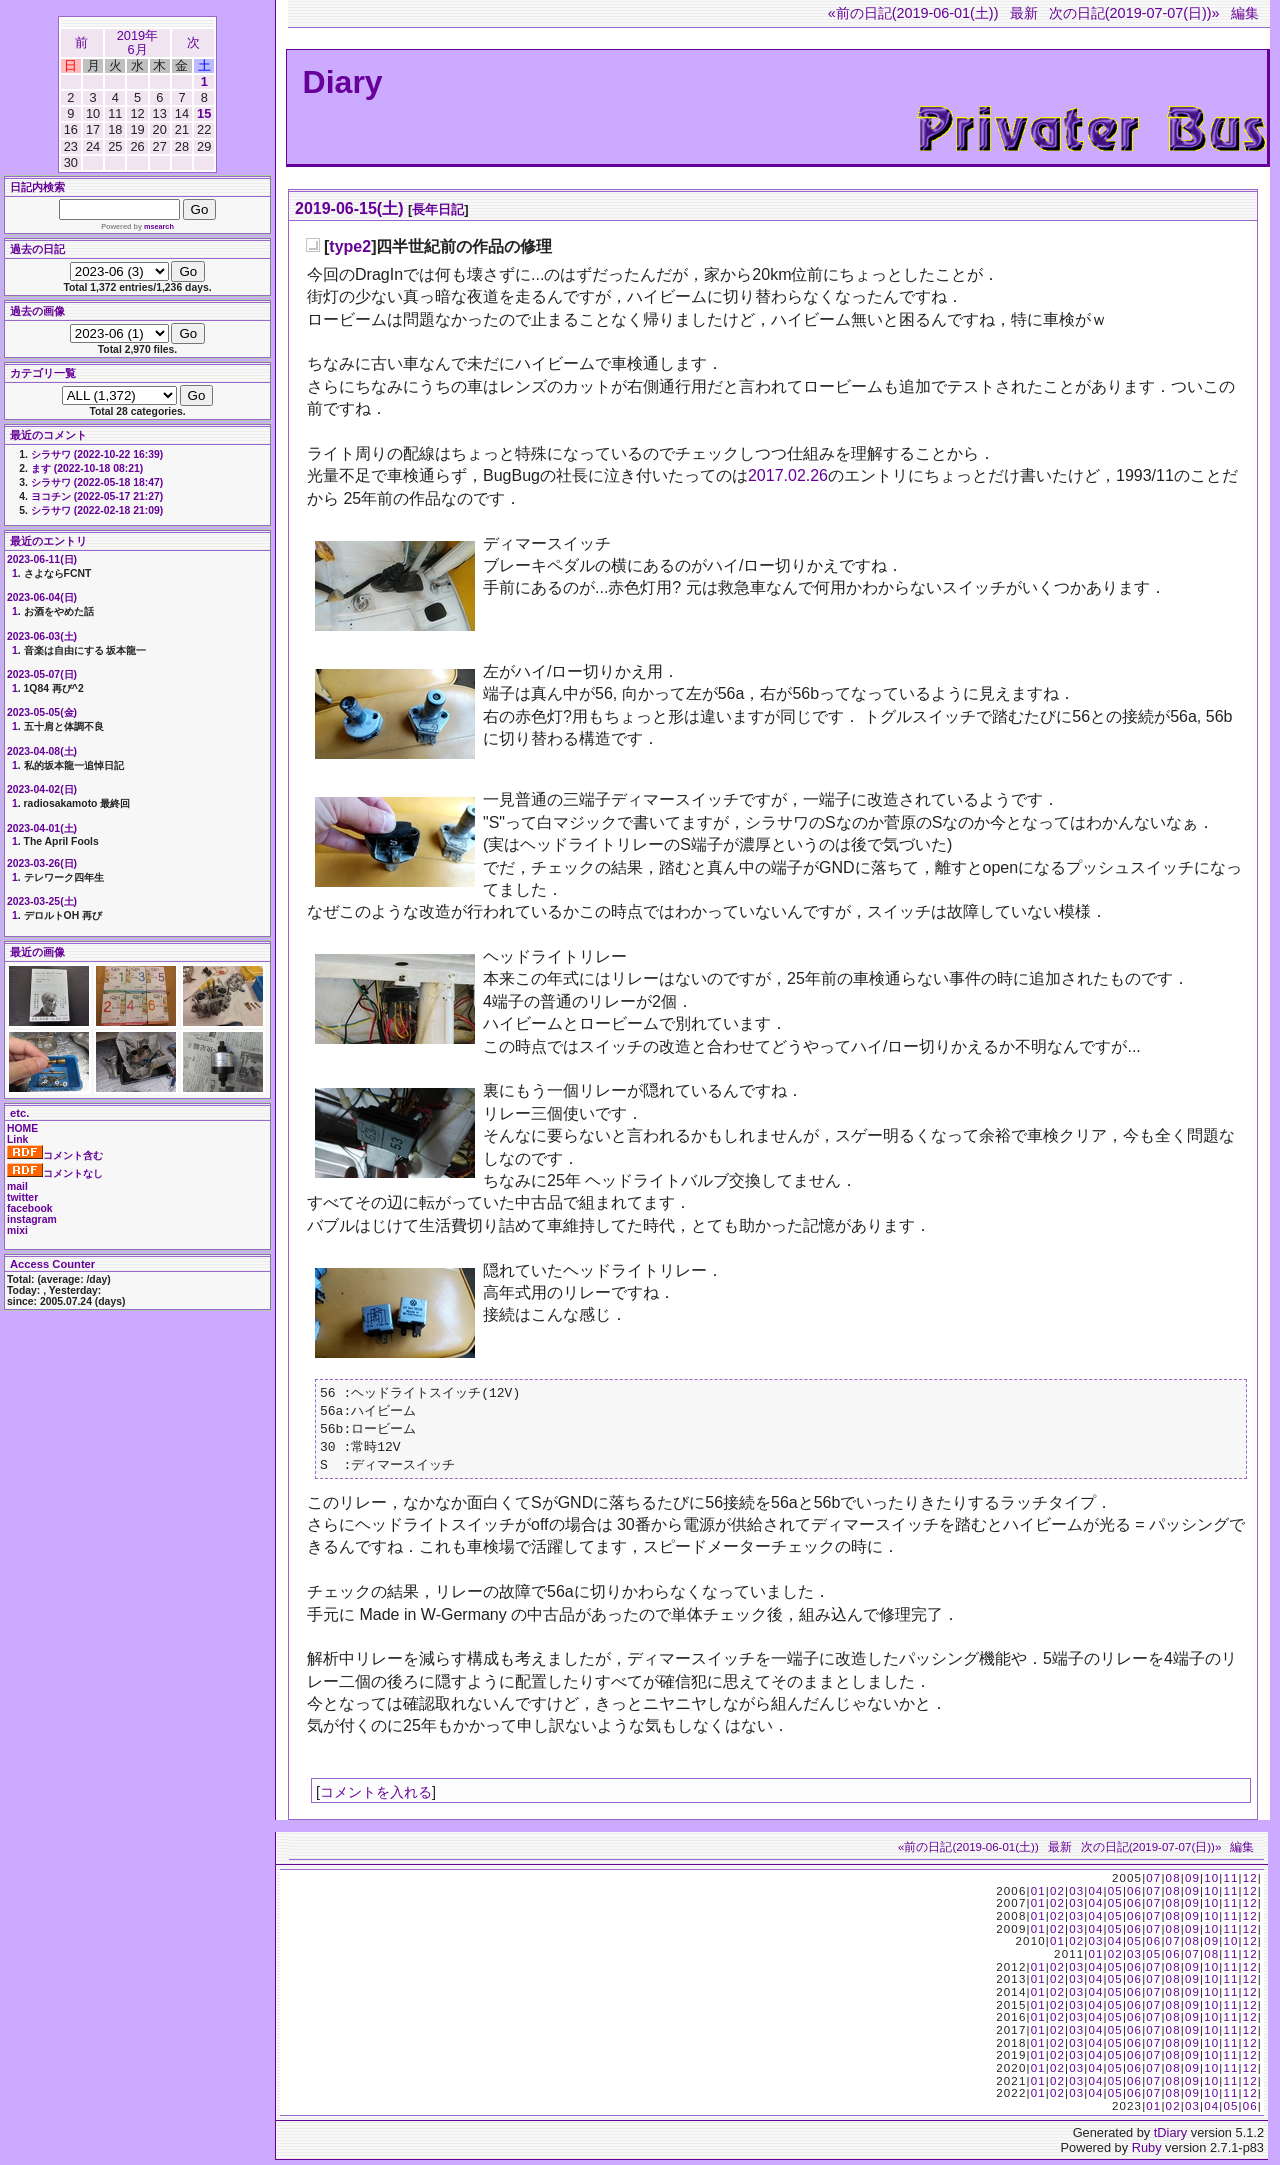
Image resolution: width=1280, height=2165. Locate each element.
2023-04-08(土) (42, 751)
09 (1192, 1883)
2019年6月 (137, 42)
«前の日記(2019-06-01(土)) (913, 13)
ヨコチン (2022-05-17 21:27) (97, 496)
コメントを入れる (376, 1797)
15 (204, 113)
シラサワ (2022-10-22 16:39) (97, 454)
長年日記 (438, 209)
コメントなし (55, 1173)
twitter (22, 1197)
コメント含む (55, 1155)
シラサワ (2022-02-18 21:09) (97, 510)
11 (1230, 1883)
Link (17, 1139)
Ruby (1147, 2152)
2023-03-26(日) (42, 863)
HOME (22, 1128)
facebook (30, 1208)
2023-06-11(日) (42, 559)
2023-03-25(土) (42, 901)
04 (1095, 1896)
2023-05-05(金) (42, 712)
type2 (350, 246)
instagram (32, 1219)
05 (1115, 1896)
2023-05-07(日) (42, 674)
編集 (1245, 13)
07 (1153, 1883)
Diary (343, 82)
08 (1173, 1883)
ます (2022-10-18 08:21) (87, 468)
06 (1134, 1896)
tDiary (1170, 2137)
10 (1211, 1883)
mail (17, 1186)
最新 (1024, 13)
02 (1057, 1896)
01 (1038, 1896)
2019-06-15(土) (349, 208)
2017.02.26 (788, 475)
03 (1076, 1896)
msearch (159, 226)
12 (1250, 1883)
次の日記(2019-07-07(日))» (1134, 13)
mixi (17, 1230)
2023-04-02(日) (42, 789)
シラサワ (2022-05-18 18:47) (97, 482)
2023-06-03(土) (42, 636)
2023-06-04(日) (42, 597)
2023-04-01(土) (42, 828)
